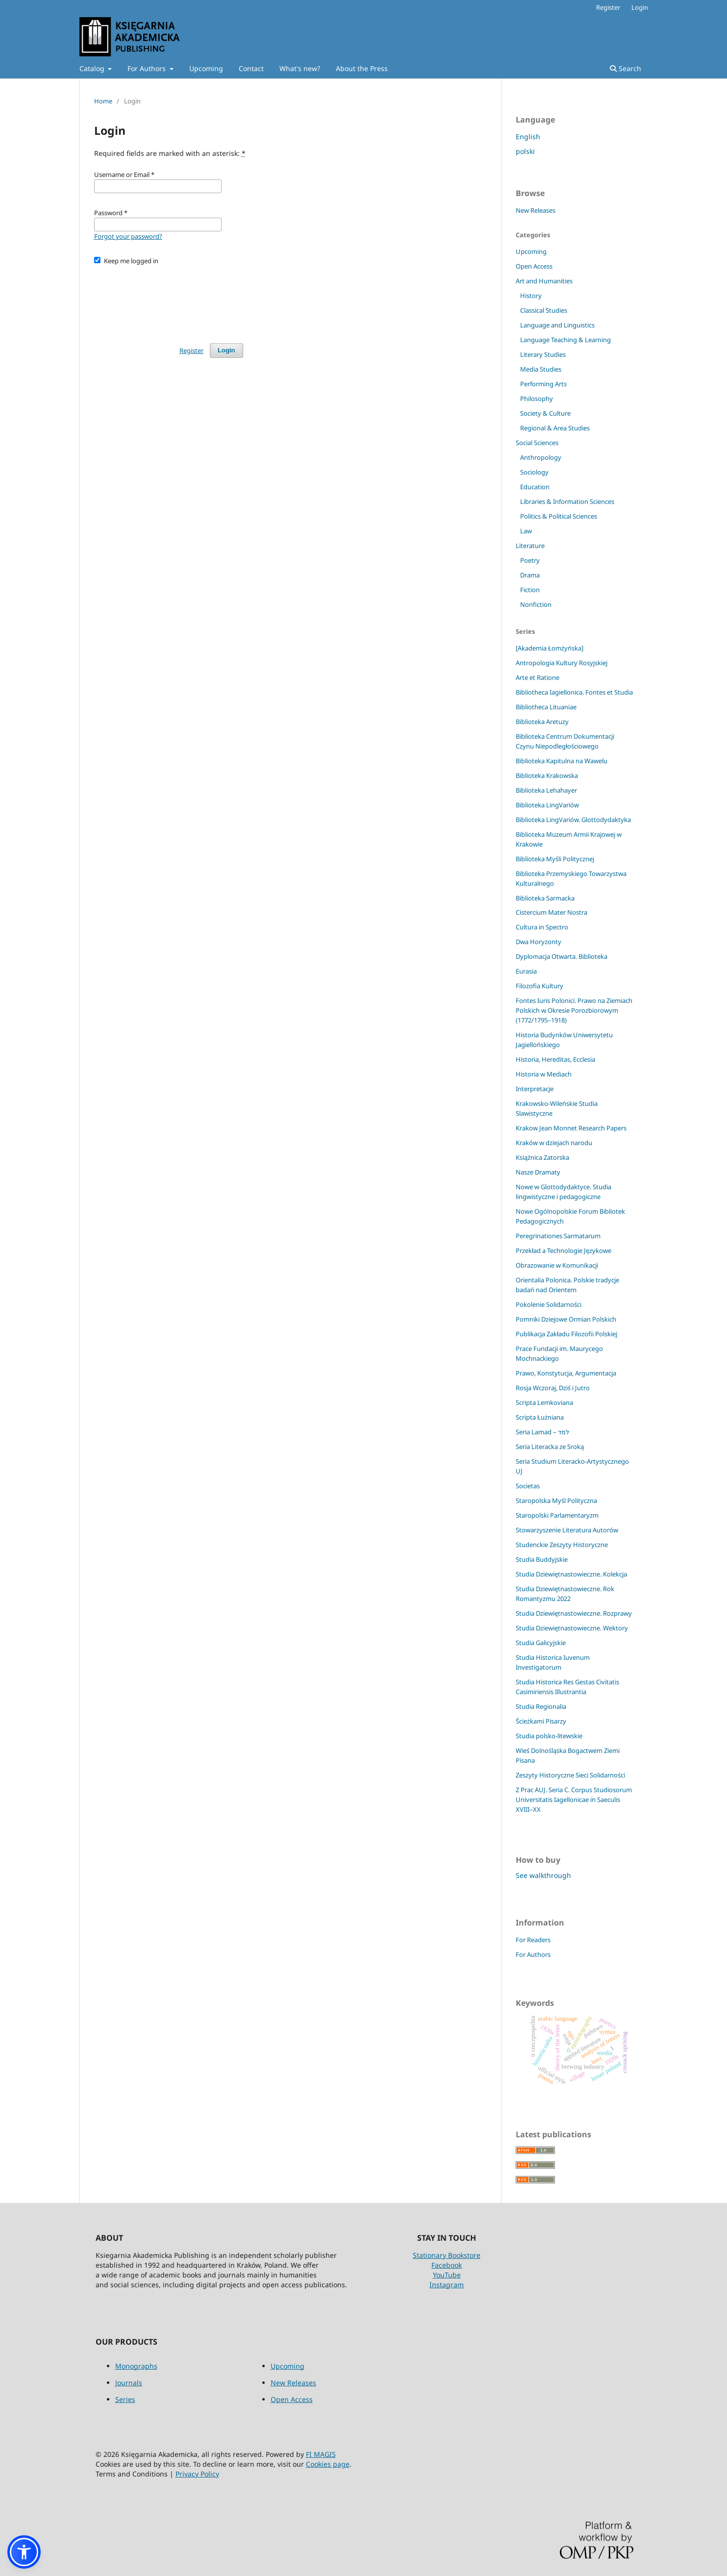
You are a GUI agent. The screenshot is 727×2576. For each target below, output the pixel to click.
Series (125, 2399)
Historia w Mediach (544, 1074)
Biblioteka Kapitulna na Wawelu (561, 760)
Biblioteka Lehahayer (546, 790)
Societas (528, 1485)
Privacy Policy (197, 2473)
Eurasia (526, 971)
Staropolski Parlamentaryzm (557, 1515)
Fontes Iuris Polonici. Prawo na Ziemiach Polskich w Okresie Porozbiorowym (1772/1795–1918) (574, 1010)
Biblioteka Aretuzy (542, 721)
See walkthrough (543, 1875)
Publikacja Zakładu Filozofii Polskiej (566, 1333)
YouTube (447, 2274)
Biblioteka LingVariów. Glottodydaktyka (573, 819)
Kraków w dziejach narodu (554, 1142)
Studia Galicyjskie (541, 1642)
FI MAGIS (321, 2454)
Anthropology (540, 457)
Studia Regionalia (541, 1706)
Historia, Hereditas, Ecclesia (555, 1059)
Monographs (136, 2366)
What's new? (299, 68)
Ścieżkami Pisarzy (541, 1721)
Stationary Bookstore (446, 2255)
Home (103, 101)
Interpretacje (534, 1088)
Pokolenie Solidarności (548, 1304)
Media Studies (540, 369)
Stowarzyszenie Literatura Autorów (567, 1530)
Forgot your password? (128, 236)
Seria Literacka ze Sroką (550, 1446)
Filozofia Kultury (539, 985)
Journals (128, 2382)
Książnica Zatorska (542, 1157)
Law (526, 530)
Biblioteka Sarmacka (545, 898)
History (531, 295)
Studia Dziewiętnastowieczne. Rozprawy (574, 1613)
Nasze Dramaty (538, 1172)
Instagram (446, 2284)
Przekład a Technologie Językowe (563, 1250)
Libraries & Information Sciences (567, 501)
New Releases (535, 210)
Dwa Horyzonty (538, 941)
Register (608, 7)
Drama (530, 575)
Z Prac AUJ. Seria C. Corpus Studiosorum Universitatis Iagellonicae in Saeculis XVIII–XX (574, 1799)
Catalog (92, 68)
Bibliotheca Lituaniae (546, 706)
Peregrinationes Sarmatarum (558, 1235)
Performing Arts (543, 383)
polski (525, 151)
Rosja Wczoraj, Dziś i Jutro (553, 1387)
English (528, 136)
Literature (530, 545)
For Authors (147, 68)
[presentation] (168, 299)
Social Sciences (537, 442)
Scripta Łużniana (540, 1417)
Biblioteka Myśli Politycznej (555, 858)
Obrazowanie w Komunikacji (557, 1265)
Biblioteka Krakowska (547, 775)
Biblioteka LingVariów (547, 804)
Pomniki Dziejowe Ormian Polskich (566, 1319)
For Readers (533, 1939)
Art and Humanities (544, 280)
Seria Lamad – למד (542, 1431)
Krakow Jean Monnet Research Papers (571, 1128)
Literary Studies (543, 354)
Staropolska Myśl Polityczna (556, 1500)
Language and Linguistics (557, 325)
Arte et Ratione (537, 677)
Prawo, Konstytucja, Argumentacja (566, 1373)
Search (625, 68)
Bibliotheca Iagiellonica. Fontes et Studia (574, 692)
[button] (24, 2552)
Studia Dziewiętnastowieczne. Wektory (572, 1628)
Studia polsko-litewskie (549, 1735)
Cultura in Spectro (542, 927)
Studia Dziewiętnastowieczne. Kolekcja (571, 1574)
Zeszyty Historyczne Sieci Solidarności (570, 1775)
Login (639, 7)
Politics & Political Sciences (558, 516)
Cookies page (328, 2464)
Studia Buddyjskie (542, 1559)
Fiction (530, 589)
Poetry (530, 560)
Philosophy (536, 398)
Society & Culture (545, 413)
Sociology (534, 472)
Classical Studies (543, 310)
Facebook (446, 2265)
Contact (251, 68)
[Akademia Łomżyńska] (549, 648)
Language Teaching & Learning (565, 339)
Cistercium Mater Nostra (551, 912)
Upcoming (206, 68)
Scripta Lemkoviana (544, 1402)
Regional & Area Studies (555, 428)
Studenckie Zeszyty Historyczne (562, 1544)
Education (535, 486)
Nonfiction (536, 604)
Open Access (534, 266)
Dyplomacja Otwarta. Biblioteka (561, 956)
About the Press (362, 68)
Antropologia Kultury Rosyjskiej (561, 662)
